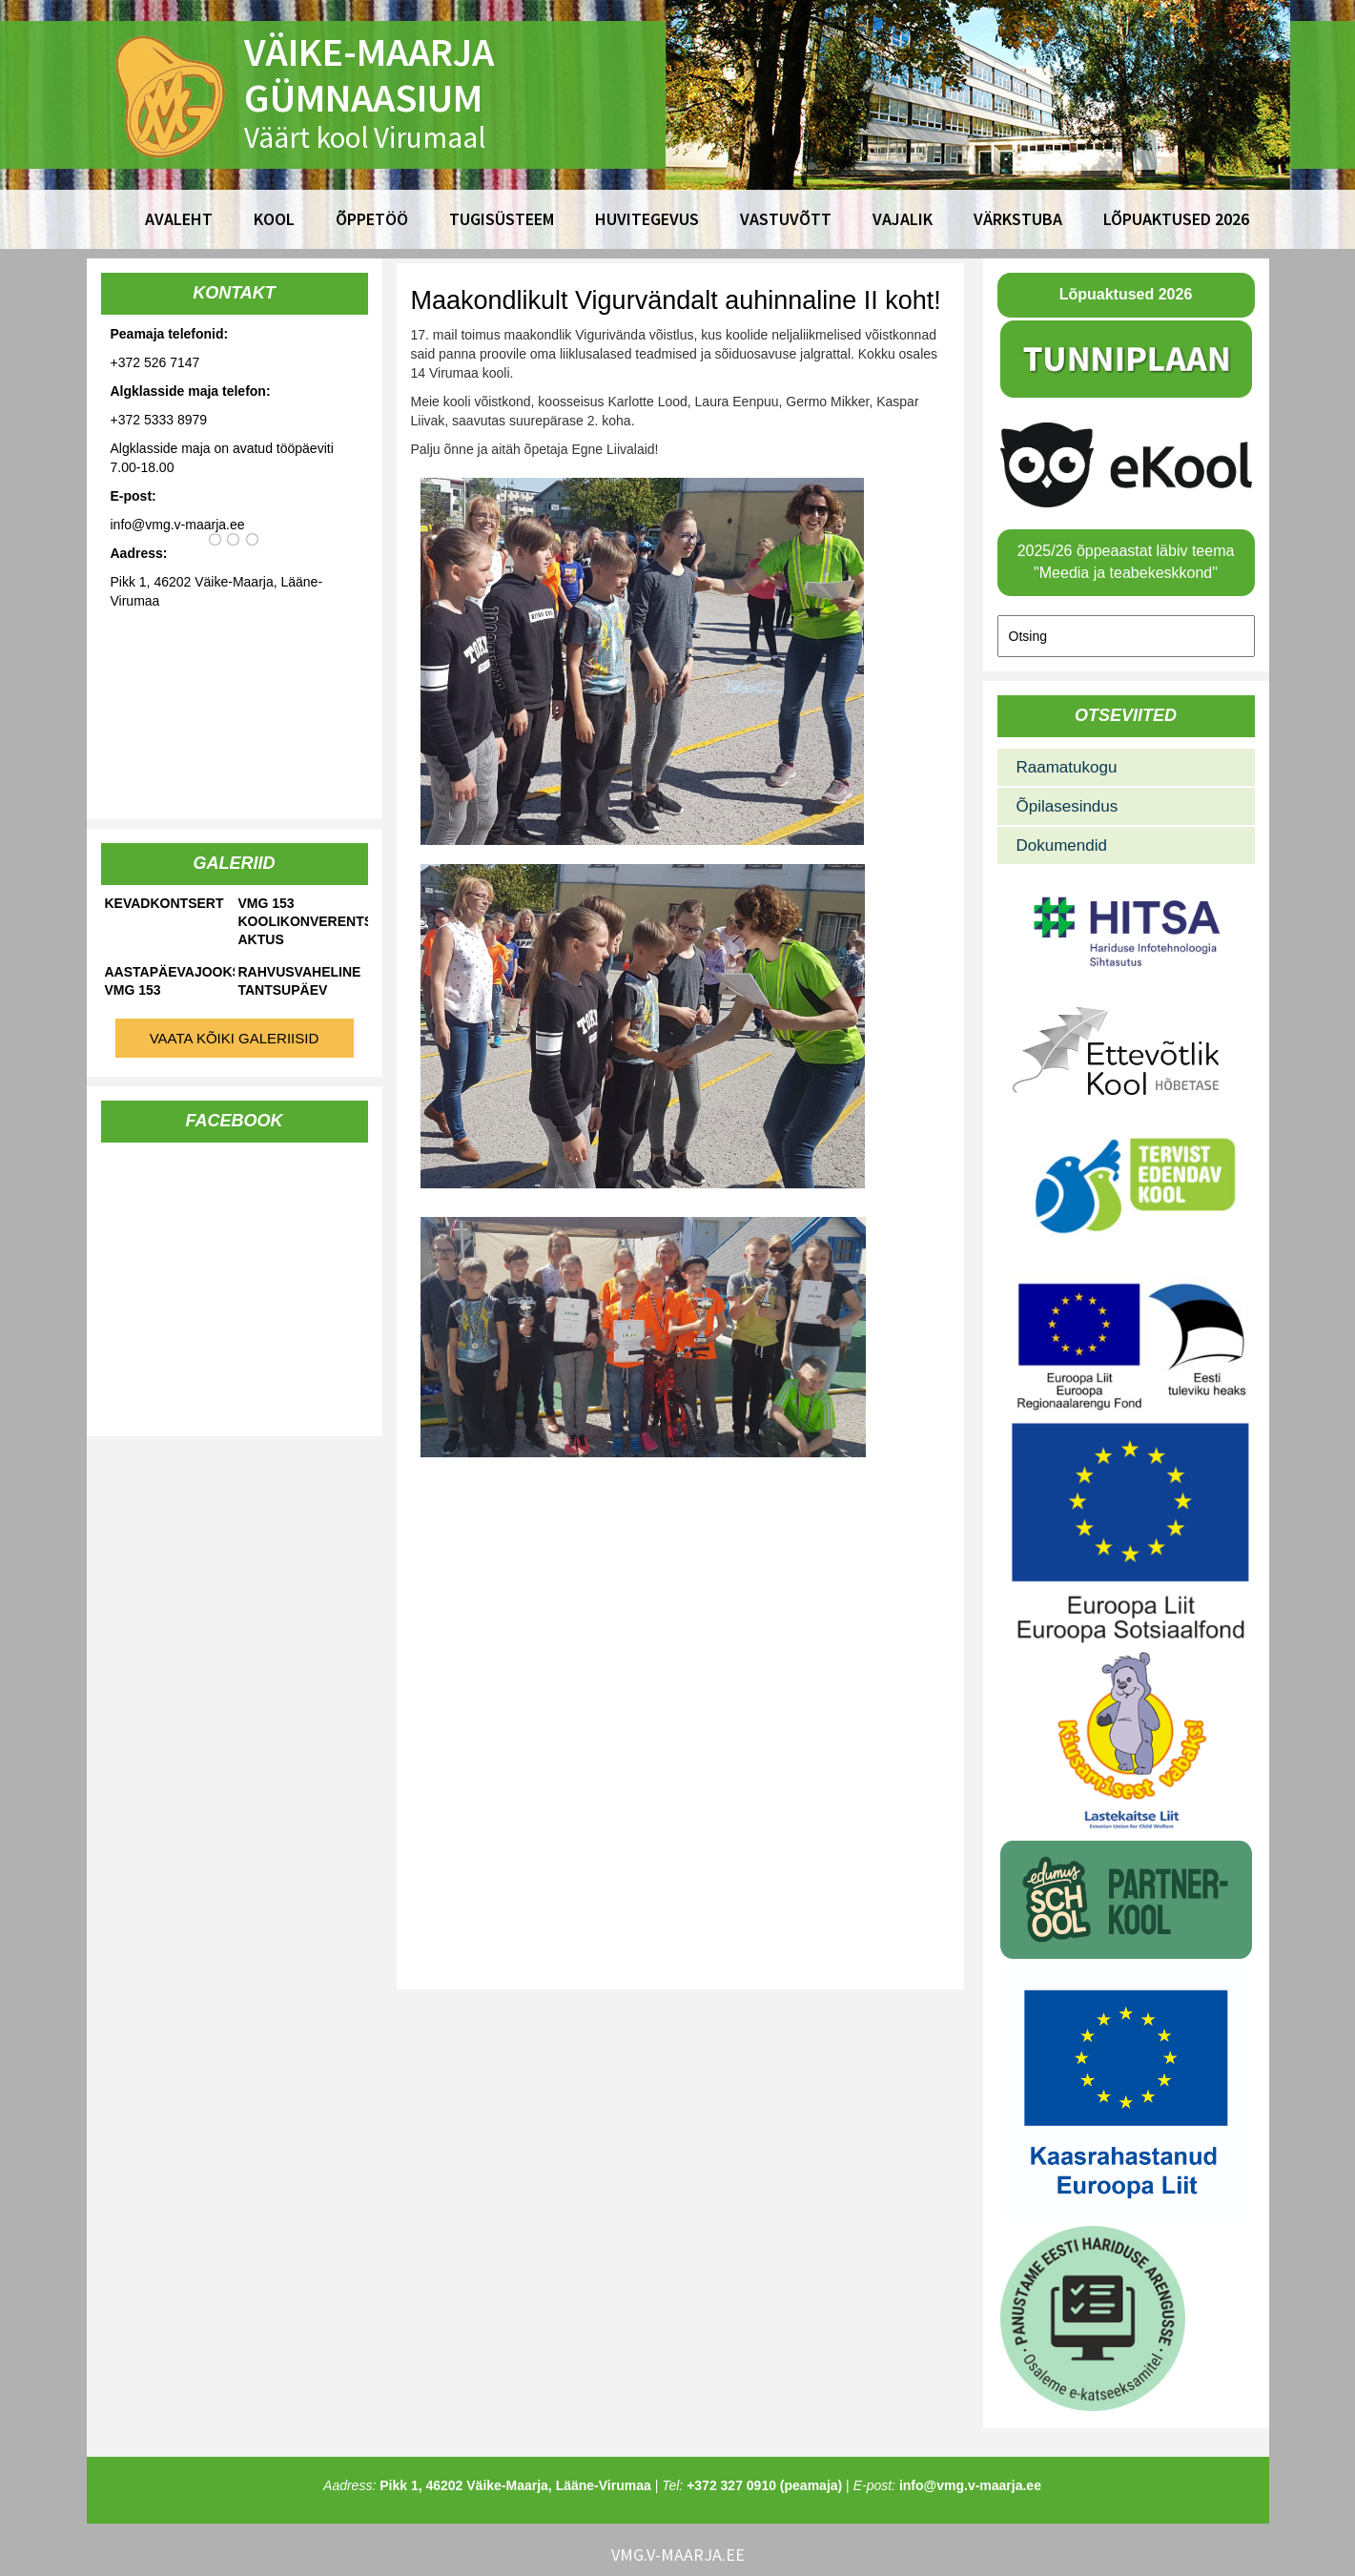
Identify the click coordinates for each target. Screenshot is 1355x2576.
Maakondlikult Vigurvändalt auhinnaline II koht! (676, 300)
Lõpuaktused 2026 (1176, 219)
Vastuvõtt (785, 219)
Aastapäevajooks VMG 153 (170, 981)
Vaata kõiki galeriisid (234, 1038)
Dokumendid (1061, 845)
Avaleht (179, 219)
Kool (274, 219)
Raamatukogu (1067, 767)
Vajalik (903, 219)
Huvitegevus (647, 219)
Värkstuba (1018, 219)
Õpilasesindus (1067, 806)
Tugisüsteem (501, 219)
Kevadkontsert (164, 903)
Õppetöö (372, 219)
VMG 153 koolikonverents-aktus (303, 921)
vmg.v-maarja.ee (678, 2555)
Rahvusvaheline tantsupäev (299, 981)
